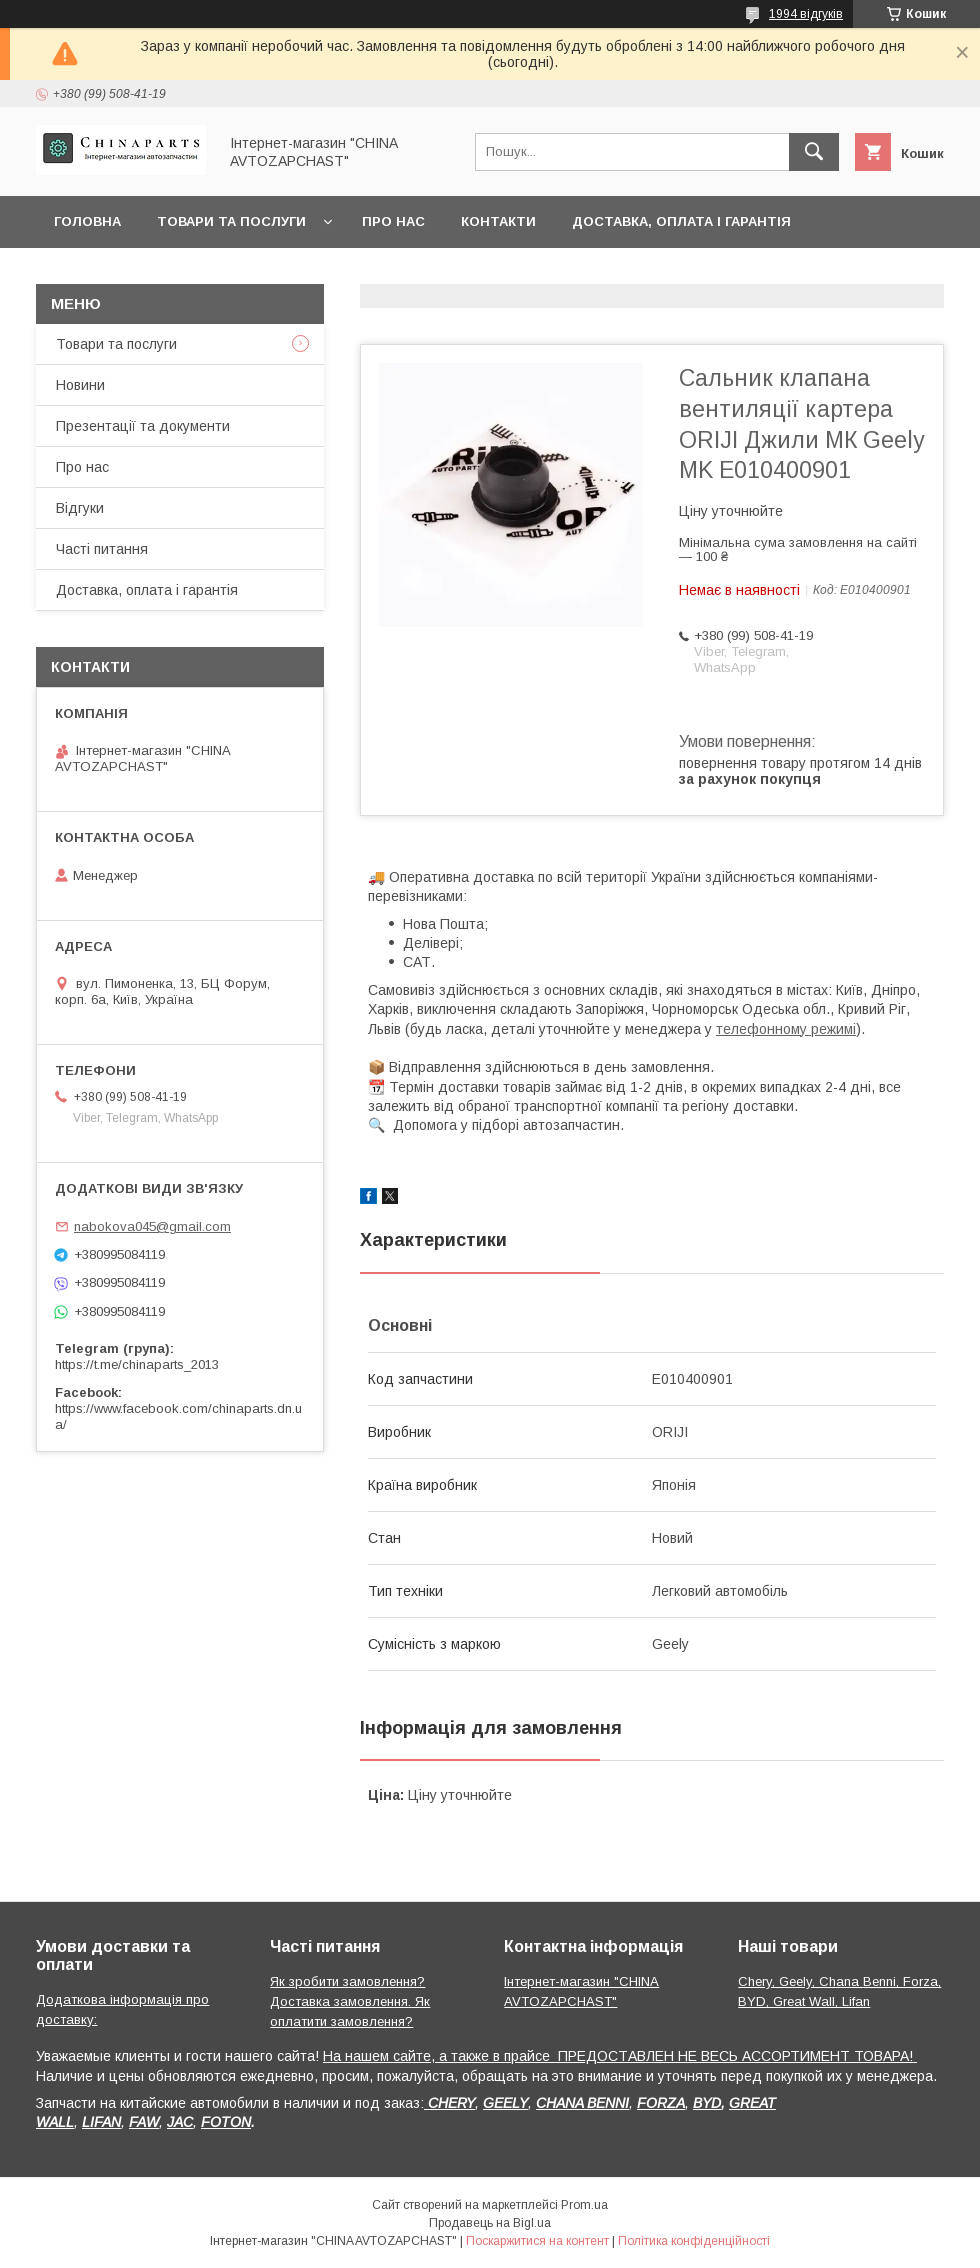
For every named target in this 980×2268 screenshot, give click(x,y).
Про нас (393, 221)
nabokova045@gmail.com (152, 1226)
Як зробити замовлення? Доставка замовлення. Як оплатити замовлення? (350, 2001)
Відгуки (80, 508)
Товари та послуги (231, 221)
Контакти (498, 221)
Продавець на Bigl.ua (490, 2223)
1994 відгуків (806, 14)
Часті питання (102, 549)
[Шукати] (814, 152)
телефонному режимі (786, 1029)
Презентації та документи (143, 426)
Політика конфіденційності (694, 2241)
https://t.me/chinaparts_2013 (137, 1364)
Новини (80, 385)
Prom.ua (584, 2205)
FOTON (226, 2122)
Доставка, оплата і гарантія (681, 221)
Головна (87, 221)
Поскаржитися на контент (537, 2241)
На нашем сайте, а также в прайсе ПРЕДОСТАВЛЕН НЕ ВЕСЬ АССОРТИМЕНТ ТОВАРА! (620, 2056)
